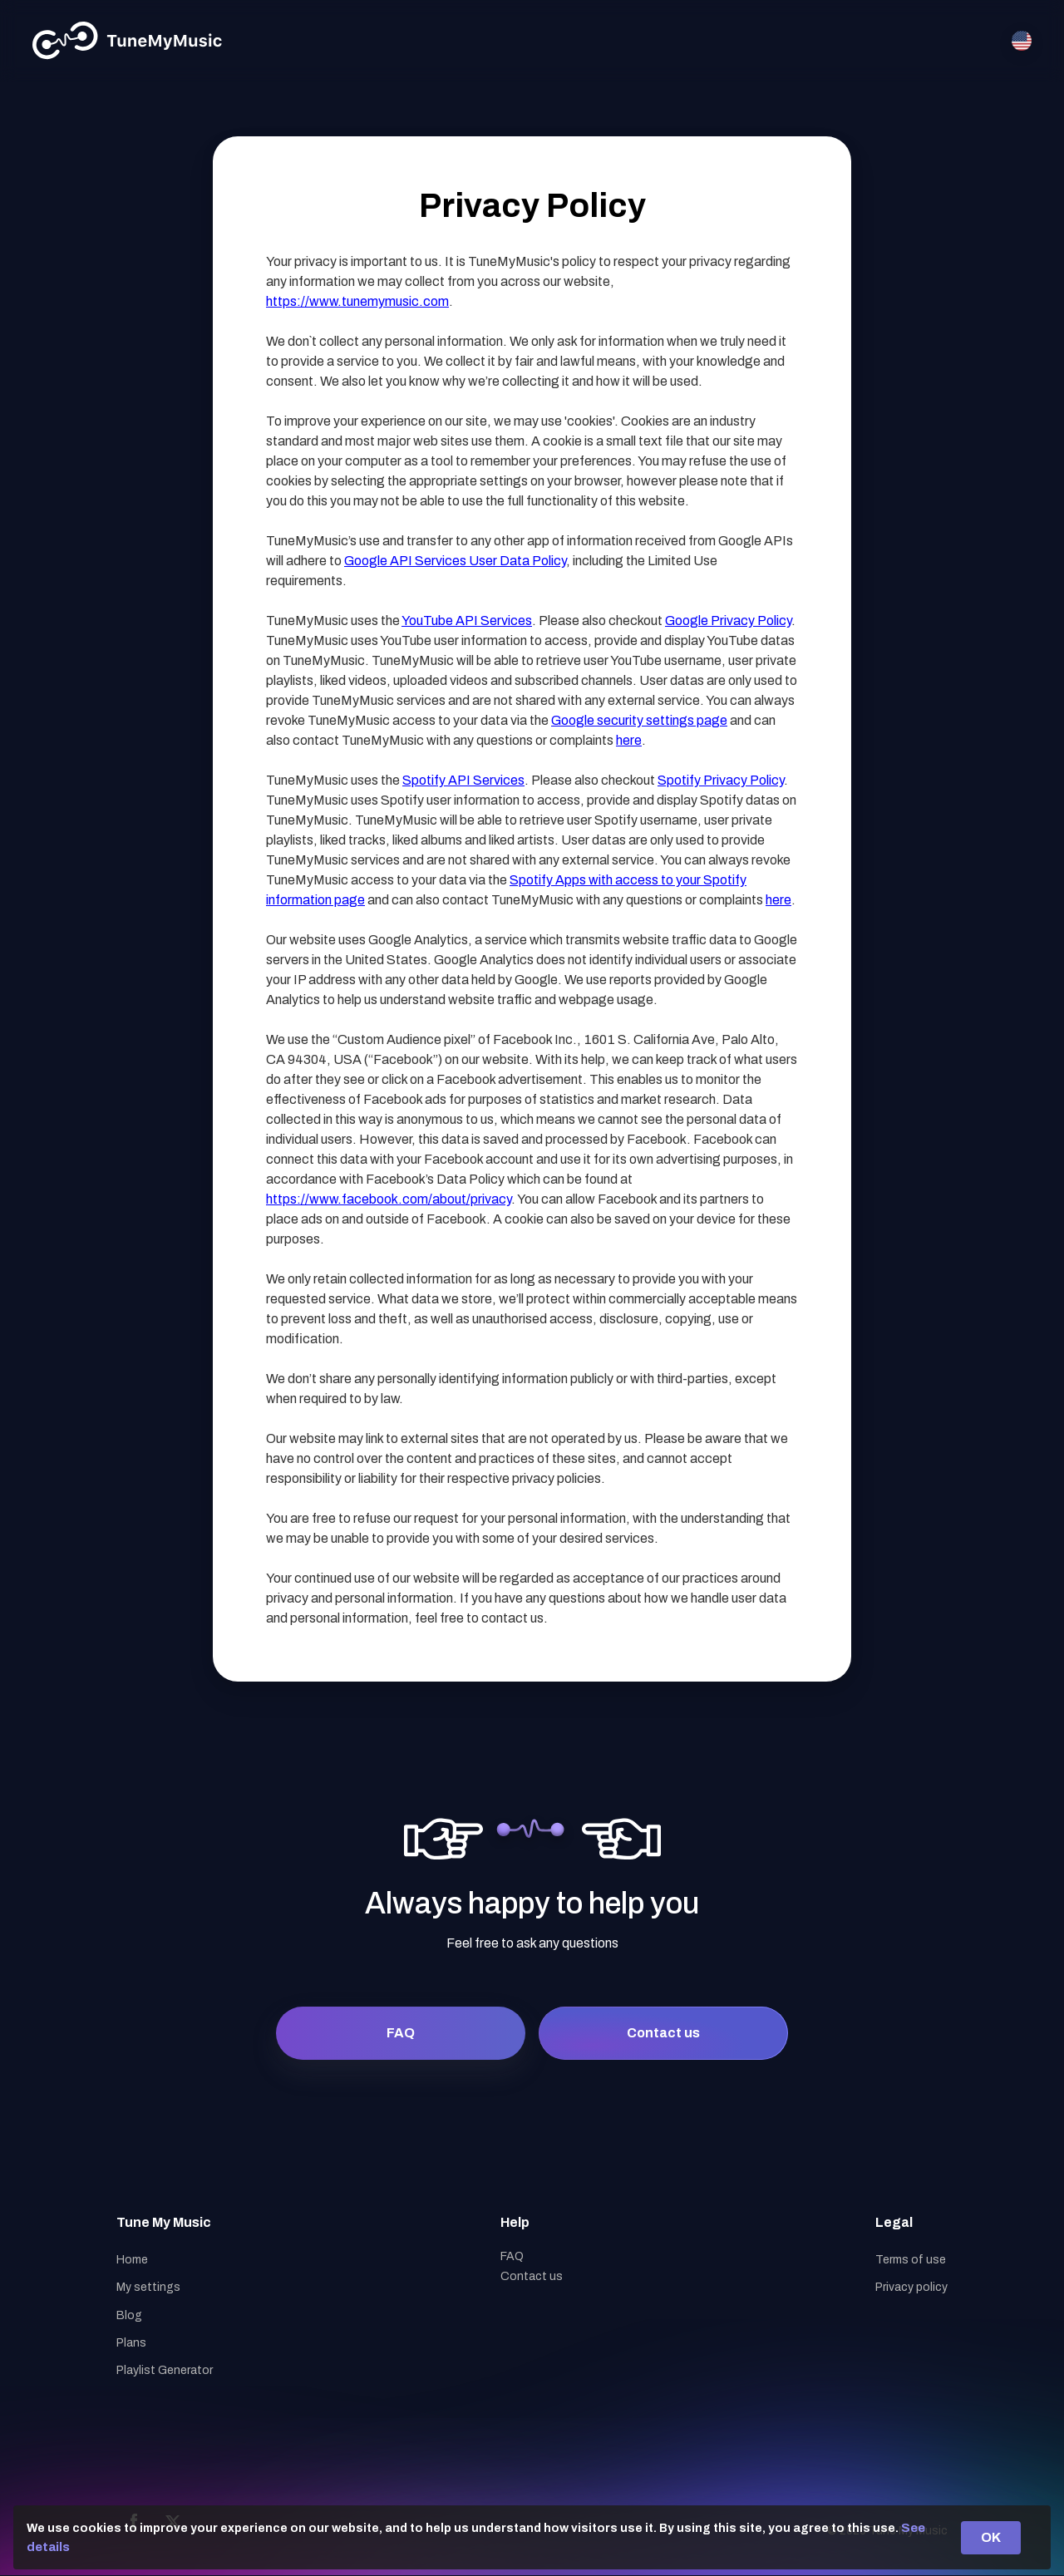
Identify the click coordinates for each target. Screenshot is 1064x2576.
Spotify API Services (463, 780)
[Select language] (1022, 41)
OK (991, 2537)
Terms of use (910, 2259)
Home (132, 2259)
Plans (131, 2343)
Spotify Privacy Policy (721, 780)
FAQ (401, 2033)
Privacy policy (911, 2287)
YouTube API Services (466, 620)
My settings (148, 2287)
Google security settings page (639, 720)
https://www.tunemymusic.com (357, 301)
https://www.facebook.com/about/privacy (388, 1199)
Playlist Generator (164, 2370)
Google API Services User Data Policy (455, 561)
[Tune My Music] (127, 41)
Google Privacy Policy (728, 620)
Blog (129, 2315)
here (629, 740)
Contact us (663, 2033)
